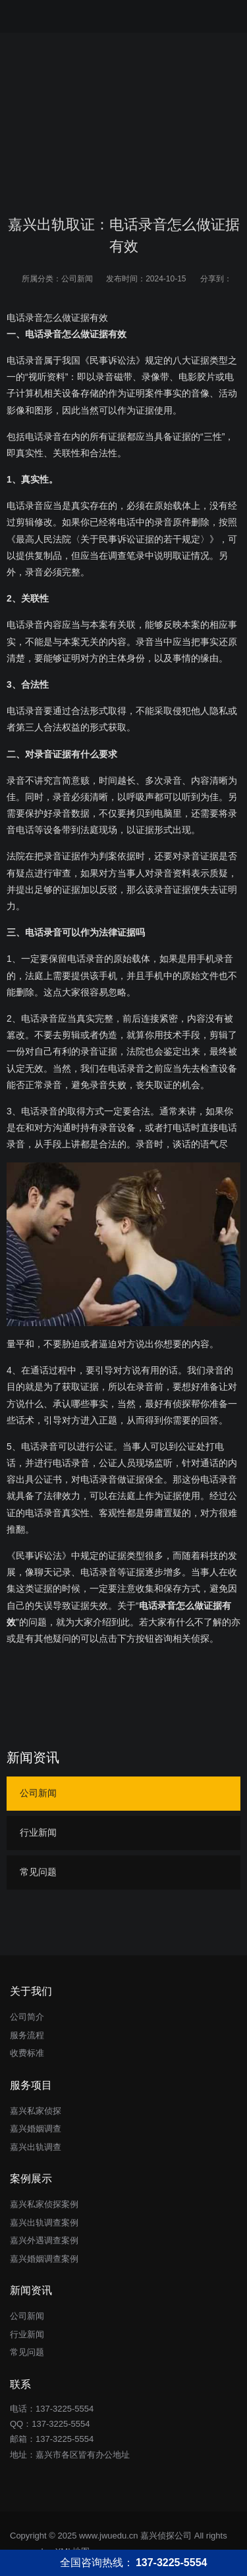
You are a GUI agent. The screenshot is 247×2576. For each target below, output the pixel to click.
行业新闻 (38, 1832)
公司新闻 (77, 278)
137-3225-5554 (61, 2424)
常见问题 (38, 1872)
